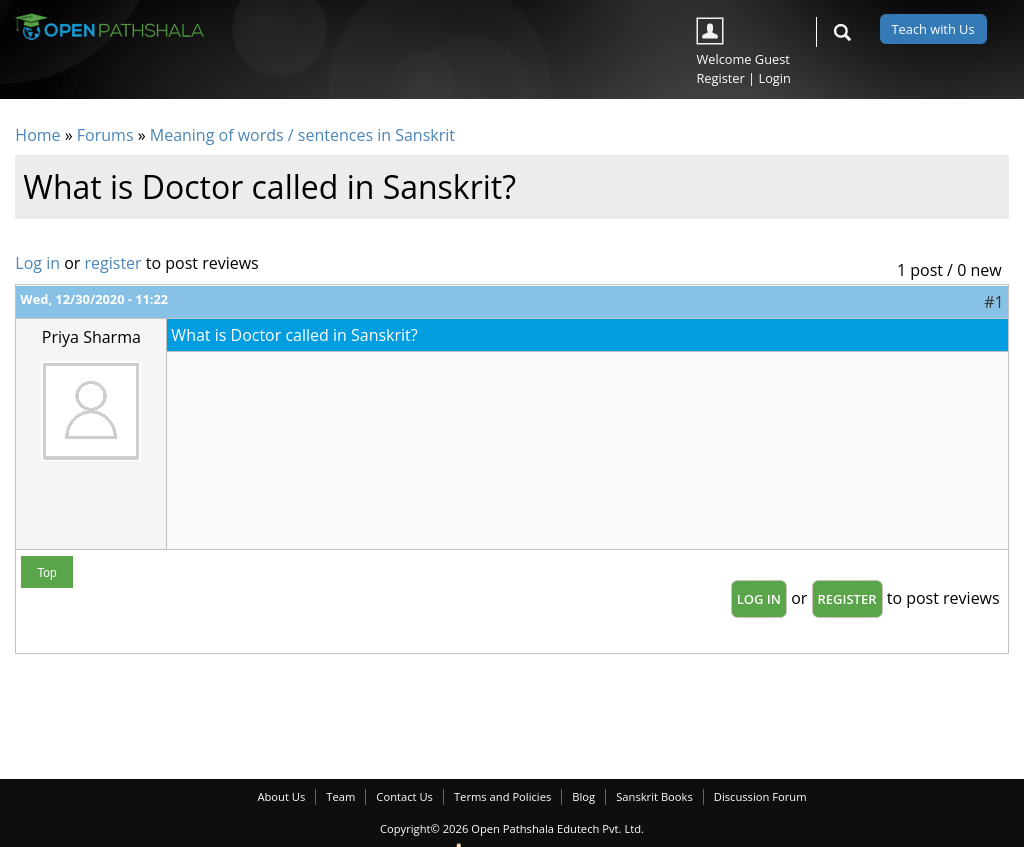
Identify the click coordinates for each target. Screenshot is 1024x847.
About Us (281, 796)
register (113, 263)
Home (37, 135)
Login (774, 78)
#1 (993, 302)
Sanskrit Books (654, 796)
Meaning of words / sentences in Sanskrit (302, 135)
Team (340, 796)
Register (720, 78)
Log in (37, 263)
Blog (583, 796)
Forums (105, 135)
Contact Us (404, 796)
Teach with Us (933, 29)
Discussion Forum (760, 796)
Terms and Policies (502, 796)
